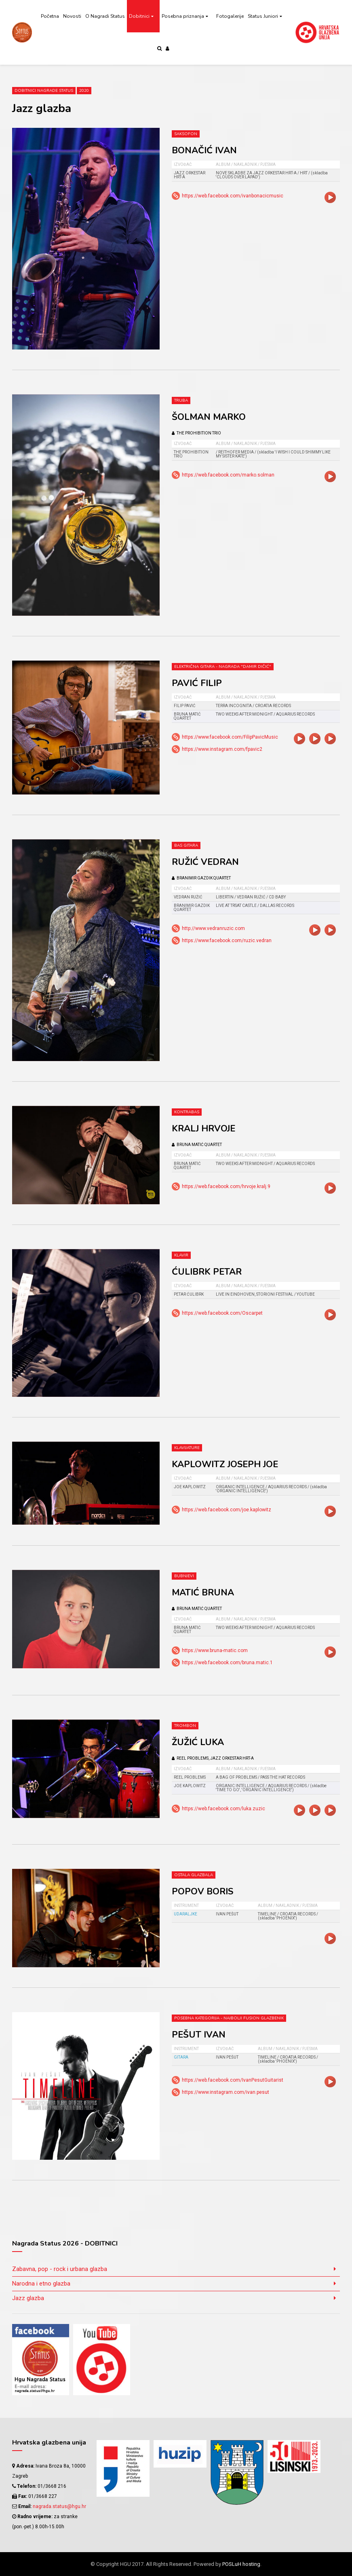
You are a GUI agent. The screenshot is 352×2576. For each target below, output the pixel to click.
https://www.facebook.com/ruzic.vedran (227, 940)
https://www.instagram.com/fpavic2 (222, 749)
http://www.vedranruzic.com (213, 928)
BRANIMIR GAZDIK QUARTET (201, 878)
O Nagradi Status (105, 16)
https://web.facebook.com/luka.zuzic (223, 1808)
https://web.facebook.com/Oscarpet (222, 1313)
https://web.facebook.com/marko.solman (228, 475)
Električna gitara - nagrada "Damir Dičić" (222, 666)
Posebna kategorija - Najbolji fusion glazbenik (229, 2018)
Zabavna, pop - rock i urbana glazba (59, 2269)
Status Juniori (263, 16)
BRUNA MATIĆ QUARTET (197, 1144)
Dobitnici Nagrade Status (44, 90)
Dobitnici (139, 16)
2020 (84, 90)
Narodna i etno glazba (41, 2283)
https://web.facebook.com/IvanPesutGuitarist (232, 2080)
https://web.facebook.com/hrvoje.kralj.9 (226, 1186)
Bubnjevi (184, 1576)
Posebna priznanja (183, 16)
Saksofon (185, 134)
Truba (181, 400)
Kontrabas (186, 1112)
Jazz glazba (28, 2298)
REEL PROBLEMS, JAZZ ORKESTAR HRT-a (213, 1758)
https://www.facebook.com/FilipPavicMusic (230, 737)
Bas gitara (186, 845)
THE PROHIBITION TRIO (196, 433)
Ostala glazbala (193, 1875)
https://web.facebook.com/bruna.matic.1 (227, 1662)
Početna (50, 16)
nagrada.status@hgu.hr (59, 2506)
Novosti (72, 16)
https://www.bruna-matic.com (215, 1650)
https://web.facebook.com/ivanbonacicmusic (232, 196)
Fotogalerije (230, 16)
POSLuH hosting (241, 2564)
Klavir (181, 1255)
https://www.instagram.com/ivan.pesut (225, 2092)
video (330, 197)
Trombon (185, 1726)
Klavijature (187, 1448)
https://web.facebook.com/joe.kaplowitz (226, 1510)
